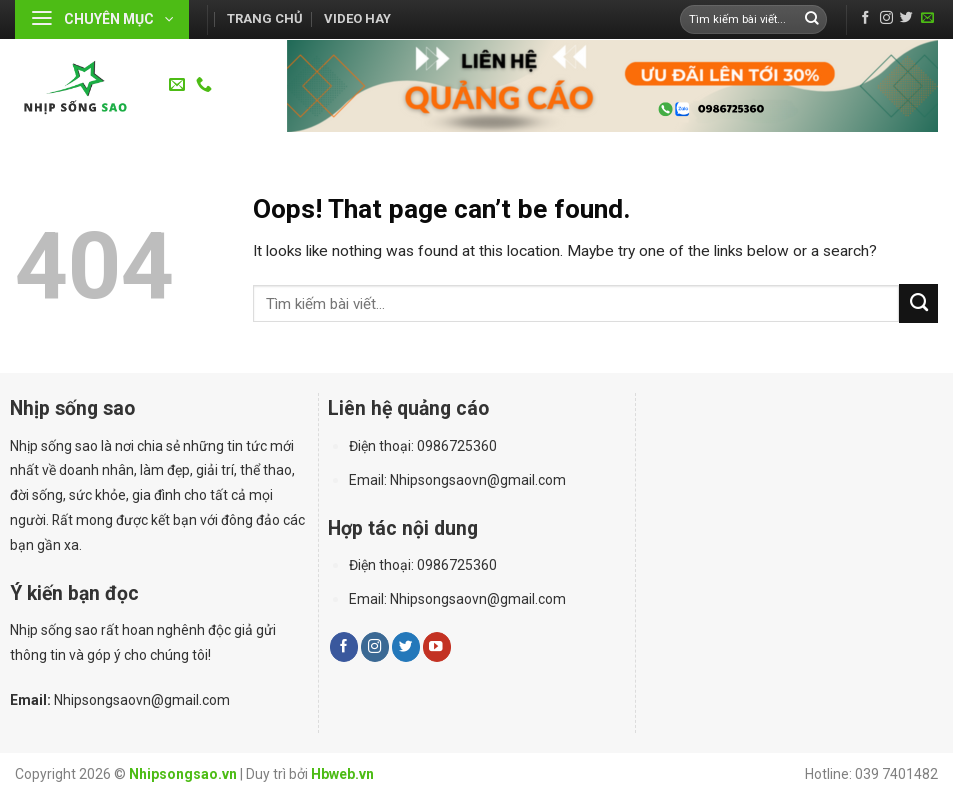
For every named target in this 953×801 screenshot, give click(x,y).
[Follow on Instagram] (886, 18)
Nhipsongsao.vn (183, 774)
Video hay (357, 18)
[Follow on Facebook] (865, 18)
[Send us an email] (927, 18)
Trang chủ (265, 18)
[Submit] (812, 19)
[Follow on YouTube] (437, 646)
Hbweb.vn (342, 774)
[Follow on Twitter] (906, 18)
